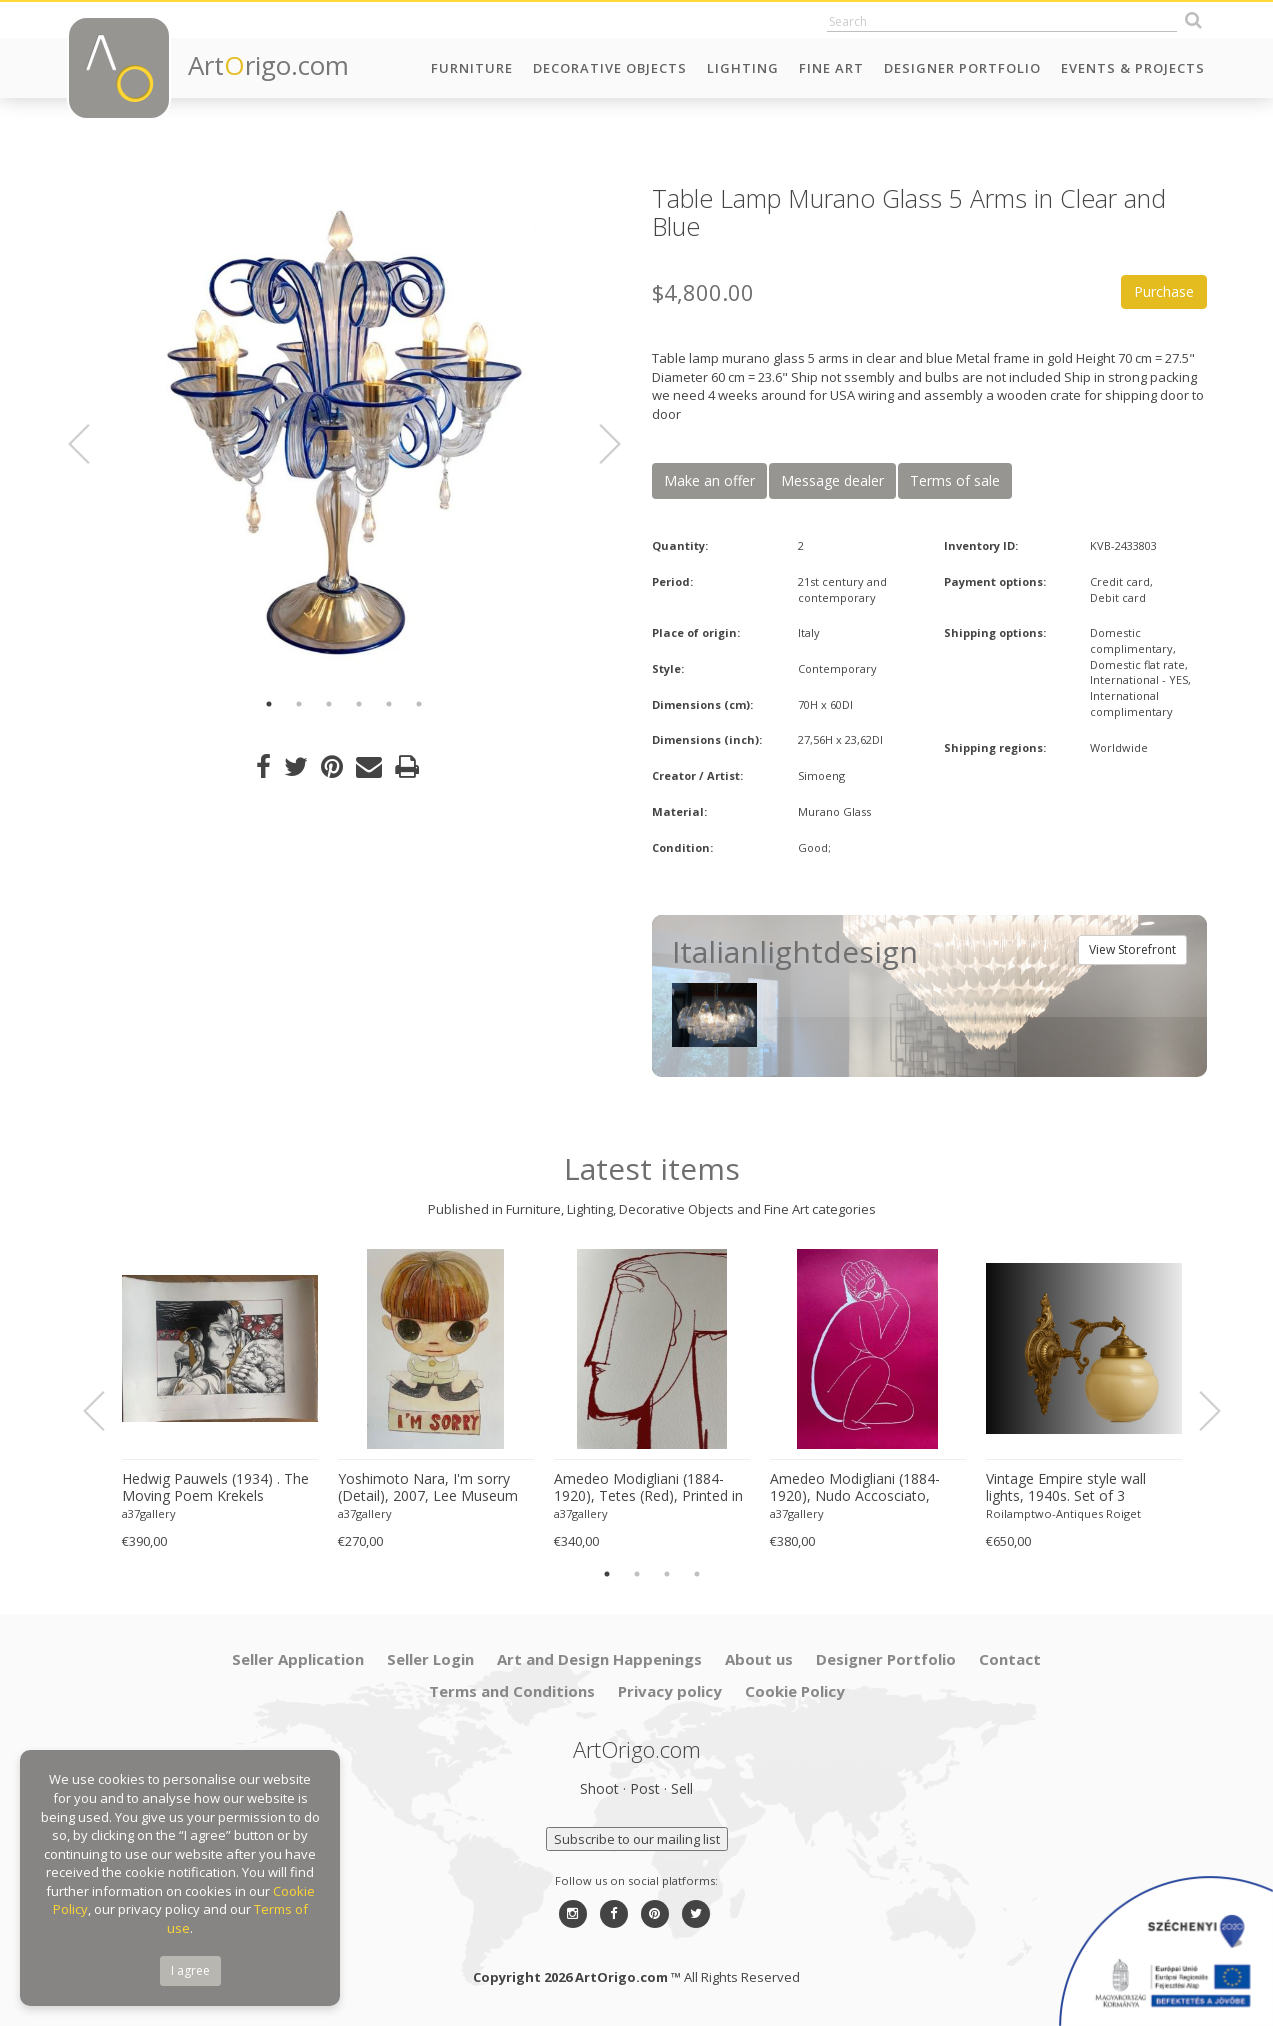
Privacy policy (670, 1691)
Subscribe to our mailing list (637, 1839)
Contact (1010, 1659)
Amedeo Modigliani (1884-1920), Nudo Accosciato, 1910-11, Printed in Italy (855, 1488)
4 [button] (359, 704)
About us (759, 1659)
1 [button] (269, 704)
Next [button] (598, 444)
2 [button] (299, 704)
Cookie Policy (795, 1691)
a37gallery (149, 1513)
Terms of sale (955, 480)
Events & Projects (1133, 68)
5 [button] (389, 704)
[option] (344, 432)
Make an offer (709, 480)
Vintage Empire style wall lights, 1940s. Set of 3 (1066, 1487)
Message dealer (832, 480)
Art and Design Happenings (599, 1659)
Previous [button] (91, 444)
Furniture (472, 68)
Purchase (1164, 291)
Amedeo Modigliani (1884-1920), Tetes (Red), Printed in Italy (648, 1488)
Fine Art (831, 68)
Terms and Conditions (512, 1691)
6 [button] (419, 704)
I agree (190, 1970)
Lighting (743, 68)
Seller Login (430, 1659)
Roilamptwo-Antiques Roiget (1063, 1513)
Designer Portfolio (962, 68)
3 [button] (329, 704)
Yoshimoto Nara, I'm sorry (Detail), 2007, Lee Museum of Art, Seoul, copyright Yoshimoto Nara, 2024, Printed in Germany (428, 1488)
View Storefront (1132, 949)
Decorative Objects (610, 68)
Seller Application (298, 1659)
